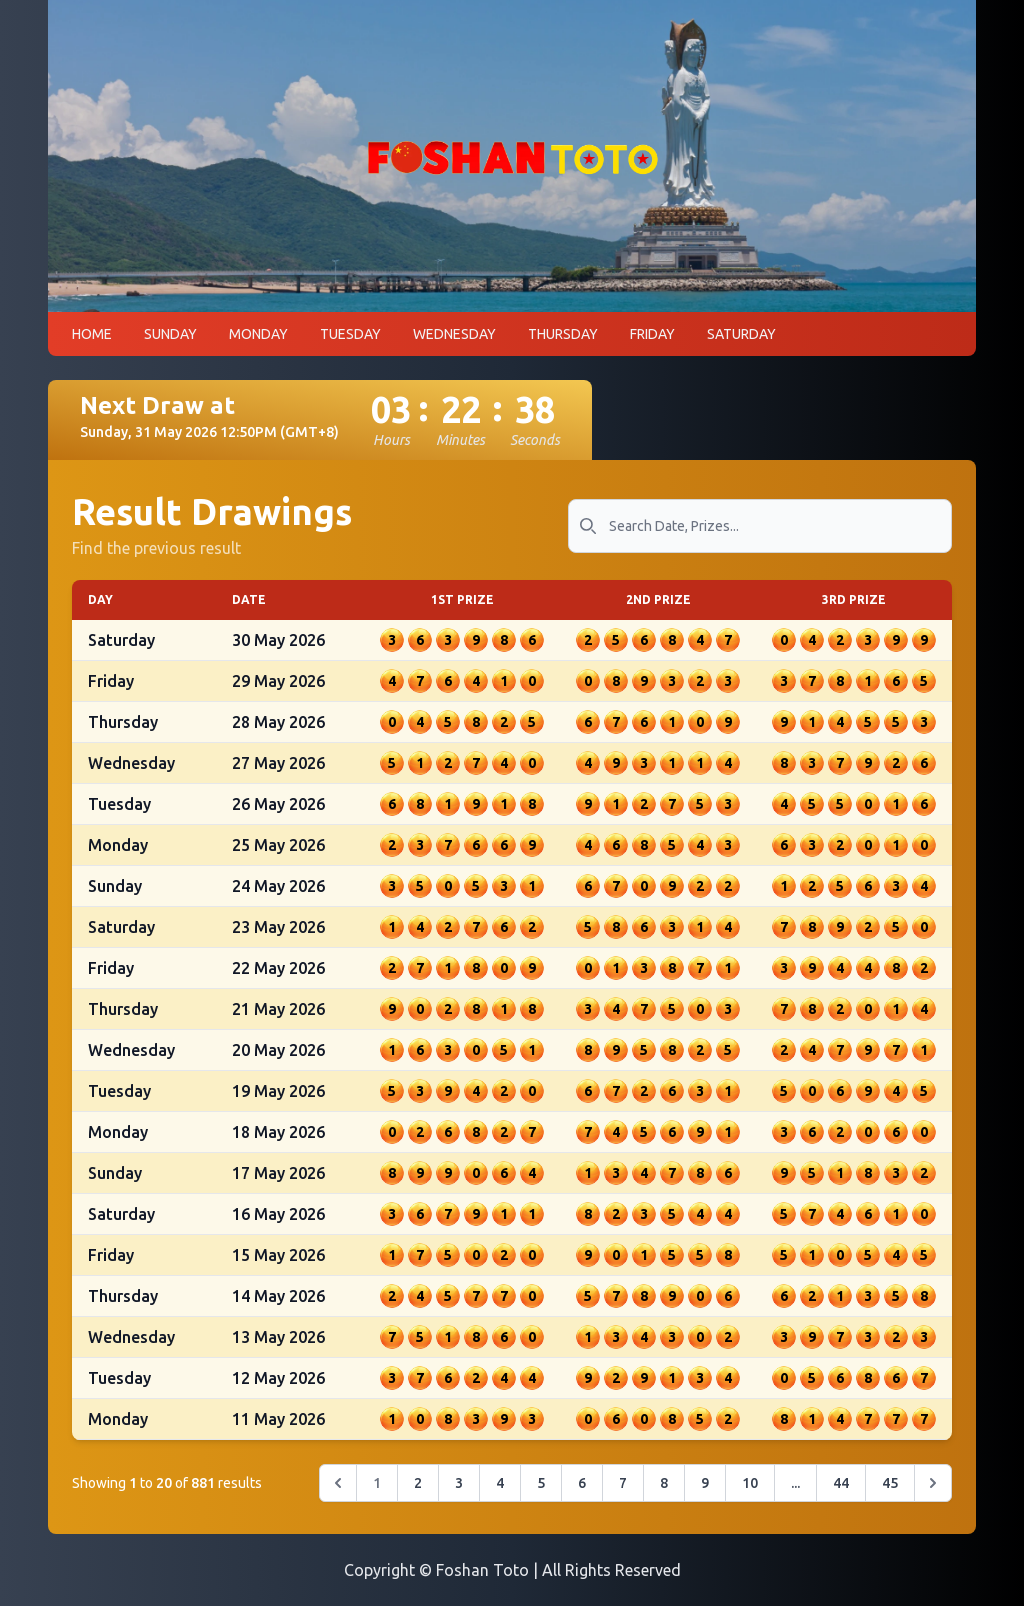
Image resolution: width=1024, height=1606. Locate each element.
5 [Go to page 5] (541, 1491)
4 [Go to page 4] (500, 1491)
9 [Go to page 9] (705, 1491)
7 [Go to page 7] (623, 1491)
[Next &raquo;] (933, 1491)
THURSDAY (563, 342)
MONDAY (258, 342)
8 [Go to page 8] (664, 1491)
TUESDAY (350, 342)
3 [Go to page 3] (459, 1491)
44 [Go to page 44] (841, 1491)
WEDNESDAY (454, 342)
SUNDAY (170, 342)
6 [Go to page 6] (582, 1491)
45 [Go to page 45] (890, 1491)
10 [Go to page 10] (750, 1491)
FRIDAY (652, 342)
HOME (92, 342)
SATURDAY (741, 342)
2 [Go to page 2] (418, 1491)
